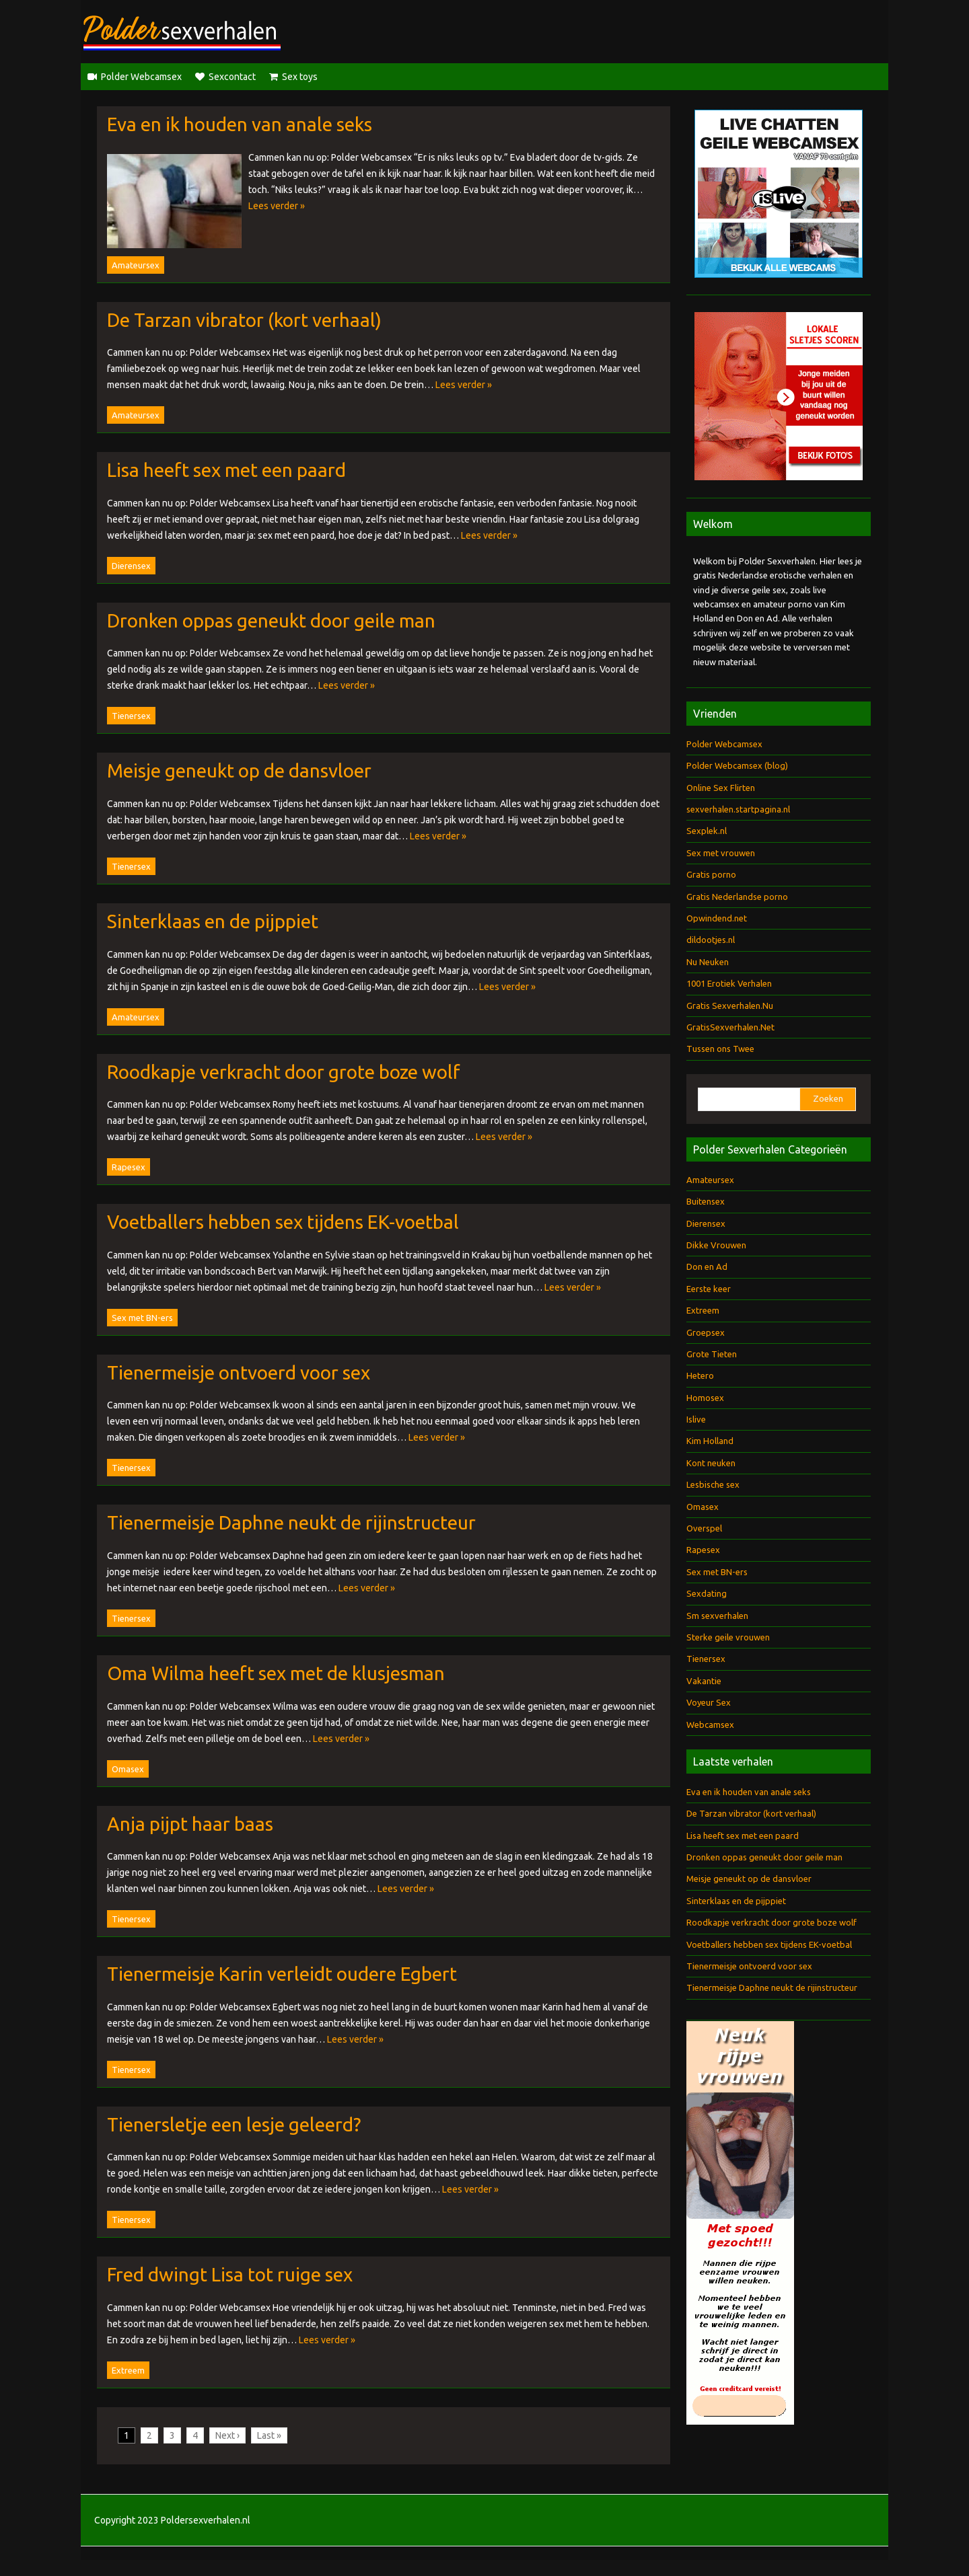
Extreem (128, 2370)
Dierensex (131, 565)
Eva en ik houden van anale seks (239, 124)
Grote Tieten (711, 1354)
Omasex (128, 1769)
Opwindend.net (716, 918)
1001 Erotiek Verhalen (729, 983)
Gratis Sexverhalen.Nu (729, 1005)
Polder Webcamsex (141, 76)
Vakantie (703, 1680)
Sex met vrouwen (720, 853)
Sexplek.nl (706, 830)
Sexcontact (232, 76)
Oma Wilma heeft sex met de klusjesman (276, 1673)
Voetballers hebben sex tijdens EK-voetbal (283, 1221)
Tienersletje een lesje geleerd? (234, 2124)
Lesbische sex (713, 1484)
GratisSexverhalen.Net (730, 1027)
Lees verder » (276, 205)
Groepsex (705, 1332)
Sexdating (706, 1593)
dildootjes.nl (710, 939)
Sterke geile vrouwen (728, 1637)
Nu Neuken (707, 962)
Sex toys (300, 76)
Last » (269, 2435)
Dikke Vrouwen (716, 1245)
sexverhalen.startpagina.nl (738, 809)
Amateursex (135, 265)
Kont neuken (710, 1463)
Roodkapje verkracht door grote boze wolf (283, 1071)
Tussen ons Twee (720, 1048)
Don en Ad (706, 1266)
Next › (227, 2435)
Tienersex (131, 715)
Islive (696, 1419)
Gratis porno (711, 874)
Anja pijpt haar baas (190, 1823)
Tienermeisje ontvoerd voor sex (238, 1372)
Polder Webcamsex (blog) (737, 765)
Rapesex (128, 1167)
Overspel (704, 1528)
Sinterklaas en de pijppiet (212, 921)
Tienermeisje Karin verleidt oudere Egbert (282, 1973)
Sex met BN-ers (142, 1317)
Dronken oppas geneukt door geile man (271, 620)
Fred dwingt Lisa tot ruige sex (230, 2274)
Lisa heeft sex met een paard (226, 469)
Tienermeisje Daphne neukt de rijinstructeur (291, 1522)
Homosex (705, 1397)
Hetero (700, 1375)
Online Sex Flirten (720, 787)
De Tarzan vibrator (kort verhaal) (244, 319)
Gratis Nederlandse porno (737, 896)
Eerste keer (708, 1288)
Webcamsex (710, 1724)
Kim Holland (709, 1440)
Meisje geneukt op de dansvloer (239, 770)
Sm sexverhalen (717, 1615)
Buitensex (705, 1201)
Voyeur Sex (708, 1702)
